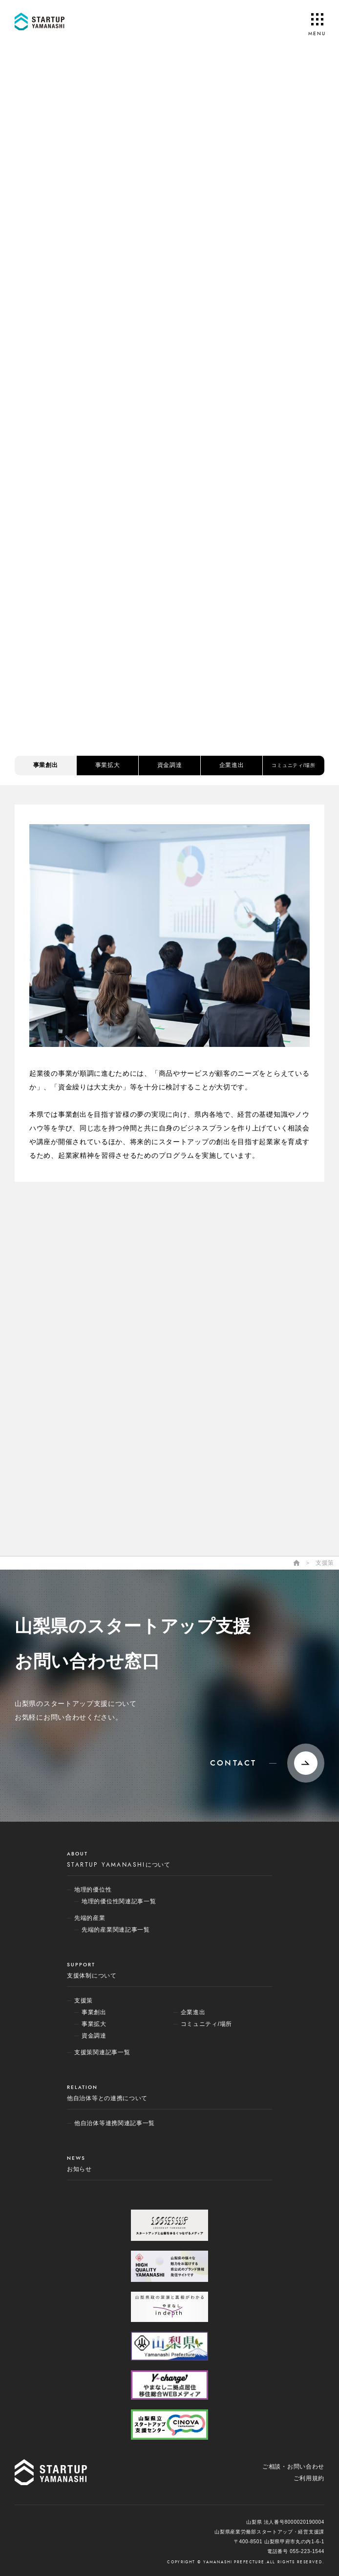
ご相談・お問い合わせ (293, 2466)
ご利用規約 (309, 2478)
